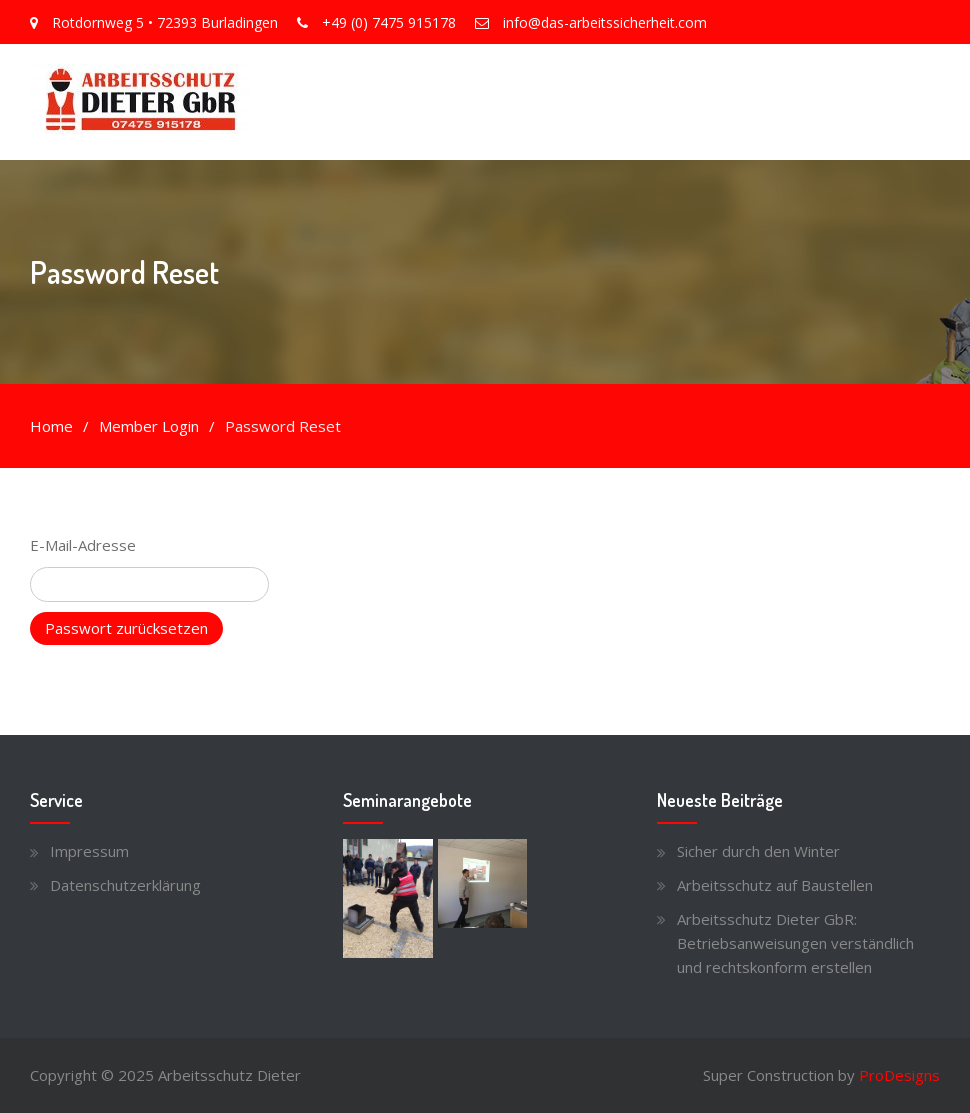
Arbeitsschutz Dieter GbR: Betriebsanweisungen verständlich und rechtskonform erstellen (795, 943)
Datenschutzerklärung (125, 885)
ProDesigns (899, 1075)
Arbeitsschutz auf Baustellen (775, 885)
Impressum (89, 851)
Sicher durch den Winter (758, 851)
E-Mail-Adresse (83, 545)
